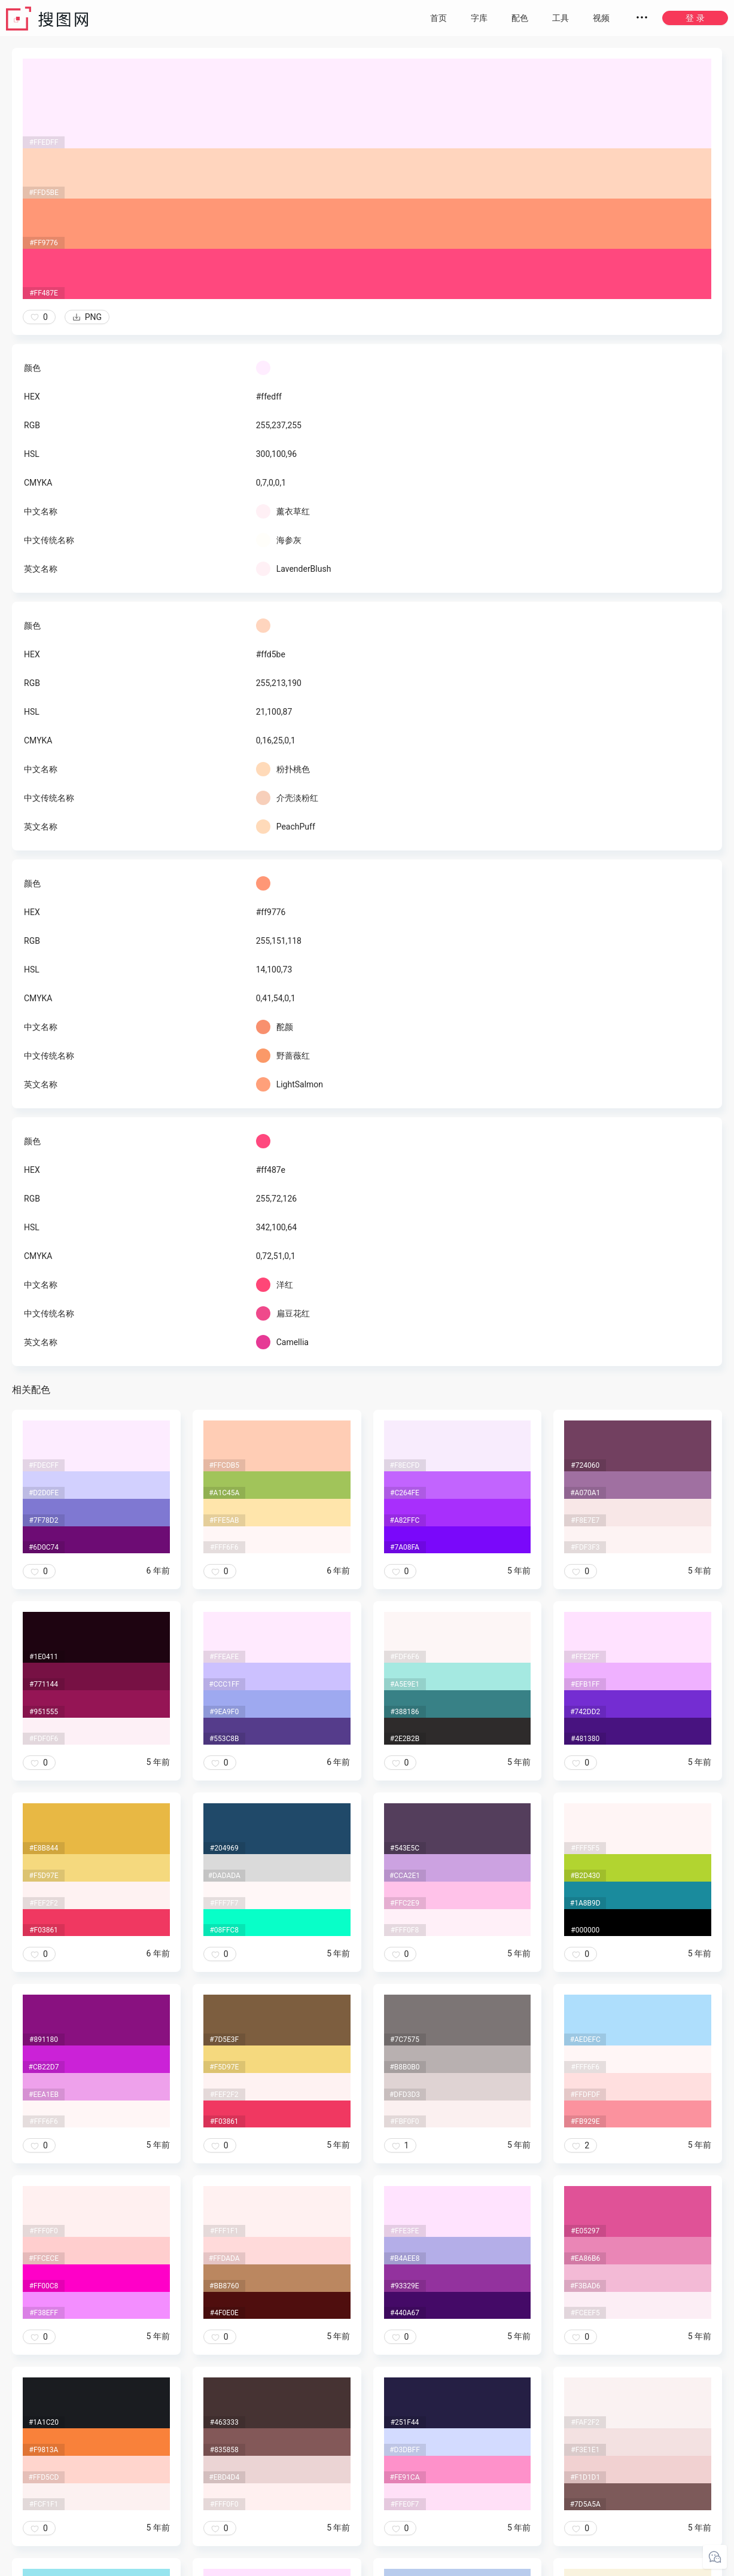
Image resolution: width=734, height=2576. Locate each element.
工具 (560, 18)
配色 (519, 18)
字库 (479, 18)
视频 (601, 18)
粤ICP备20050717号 (368, 2564)
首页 (438, 18)
